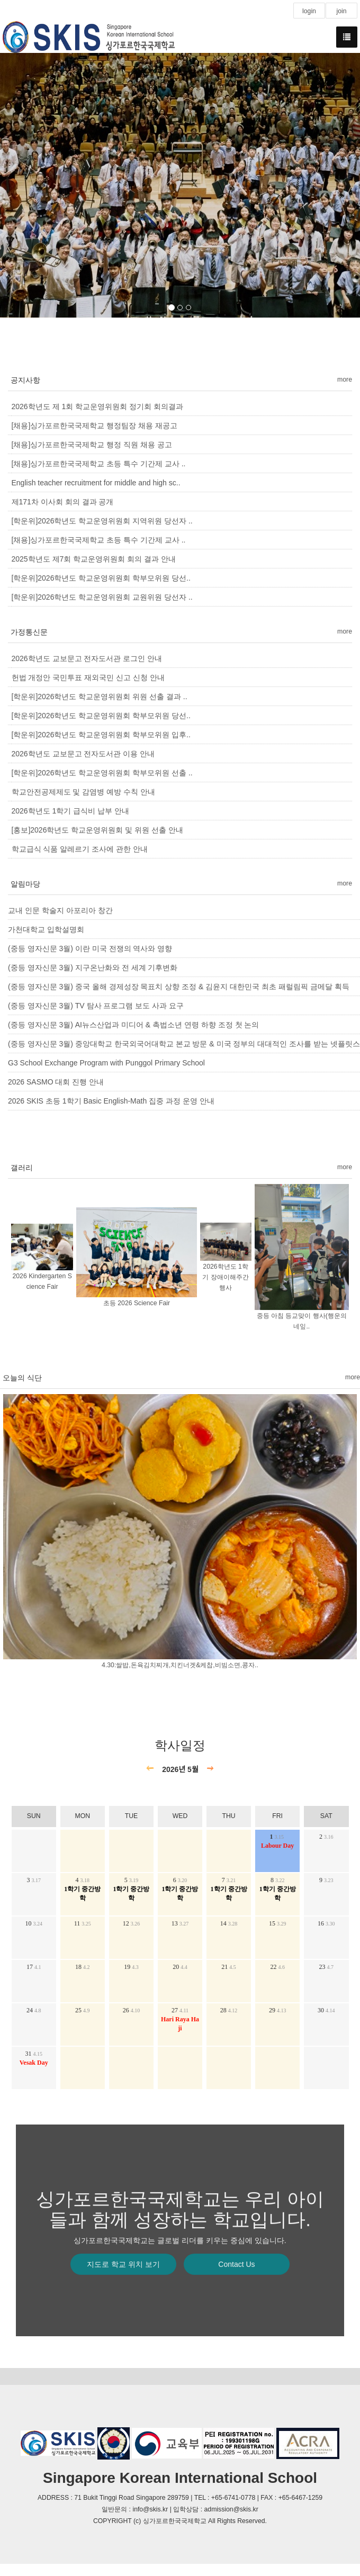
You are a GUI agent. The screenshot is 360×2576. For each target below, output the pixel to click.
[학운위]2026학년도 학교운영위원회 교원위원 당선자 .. (102, 597)
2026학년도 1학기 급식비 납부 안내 (71, 811)
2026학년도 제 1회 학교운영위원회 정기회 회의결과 (97, 406)
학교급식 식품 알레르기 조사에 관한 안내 (80, 849)
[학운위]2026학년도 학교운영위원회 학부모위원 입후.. (101, 734)
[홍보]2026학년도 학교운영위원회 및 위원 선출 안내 (97, 830)
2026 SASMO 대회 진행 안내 (56, 1082)
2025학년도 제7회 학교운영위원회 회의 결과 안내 (94, 559)
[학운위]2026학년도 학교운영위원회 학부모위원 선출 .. (102, 773)
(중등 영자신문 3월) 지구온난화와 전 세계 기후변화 (92, 967)
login (309, 11)
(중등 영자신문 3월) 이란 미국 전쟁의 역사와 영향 (90, 948)
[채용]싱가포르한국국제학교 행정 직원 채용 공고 (92, 444)
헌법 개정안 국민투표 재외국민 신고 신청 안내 (88, 677)
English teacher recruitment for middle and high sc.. (96, 482)
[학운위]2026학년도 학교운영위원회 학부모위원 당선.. (101, 578)
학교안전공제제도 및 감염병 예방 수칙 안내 (83, 792)
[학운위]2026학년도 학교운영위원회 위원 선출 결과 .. (99, 696)
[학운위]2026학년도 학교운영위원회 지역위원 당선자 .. (102, 521)
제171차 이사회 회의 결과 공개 (63, 502)
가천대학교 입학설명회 (46, 929)
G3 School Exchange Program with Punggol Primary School (106, 1063)
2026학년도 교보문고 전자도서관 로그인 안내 (87, 658)
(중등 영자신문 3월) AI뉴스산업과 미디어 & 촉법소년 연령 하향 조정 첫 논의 (133, 1024)
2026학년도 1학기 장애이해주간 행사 (225, 1277)
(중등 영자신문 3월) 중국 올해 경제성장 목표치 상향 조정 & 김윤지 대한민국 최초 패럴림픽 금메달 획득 (178, 986)
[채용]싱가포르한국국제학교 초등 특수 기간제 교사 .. (99, 463)
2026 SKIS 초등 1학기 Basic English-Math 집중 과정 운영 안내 (111, 1101)
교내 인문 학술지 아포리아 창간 (60, 910)
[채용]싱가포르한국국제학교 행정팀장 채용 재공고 (94, 425)
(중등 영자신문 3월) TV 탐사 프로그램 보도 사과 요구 (96, 1005)
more (344, 379)
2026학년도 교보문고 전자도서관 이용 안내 (83, 753)
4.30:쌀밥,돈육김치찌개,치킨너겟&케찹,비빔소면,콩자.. (180, 1665)
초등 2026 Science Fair (136, 1303)
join (341, 11)
